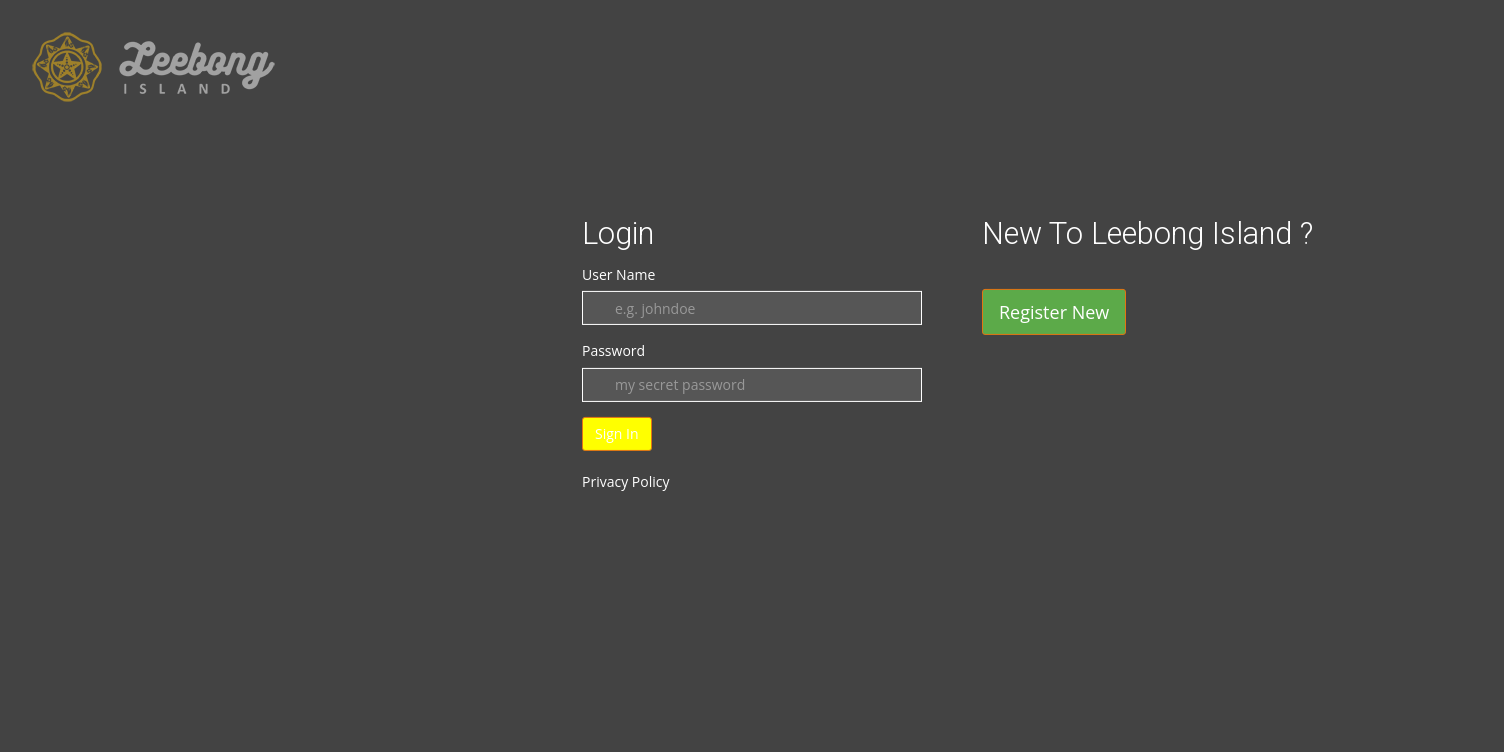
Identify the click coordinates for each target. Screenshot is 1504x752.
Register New (1054, 312)
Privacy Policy (625, 481)
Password (613, 350)
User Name (618, 274)
